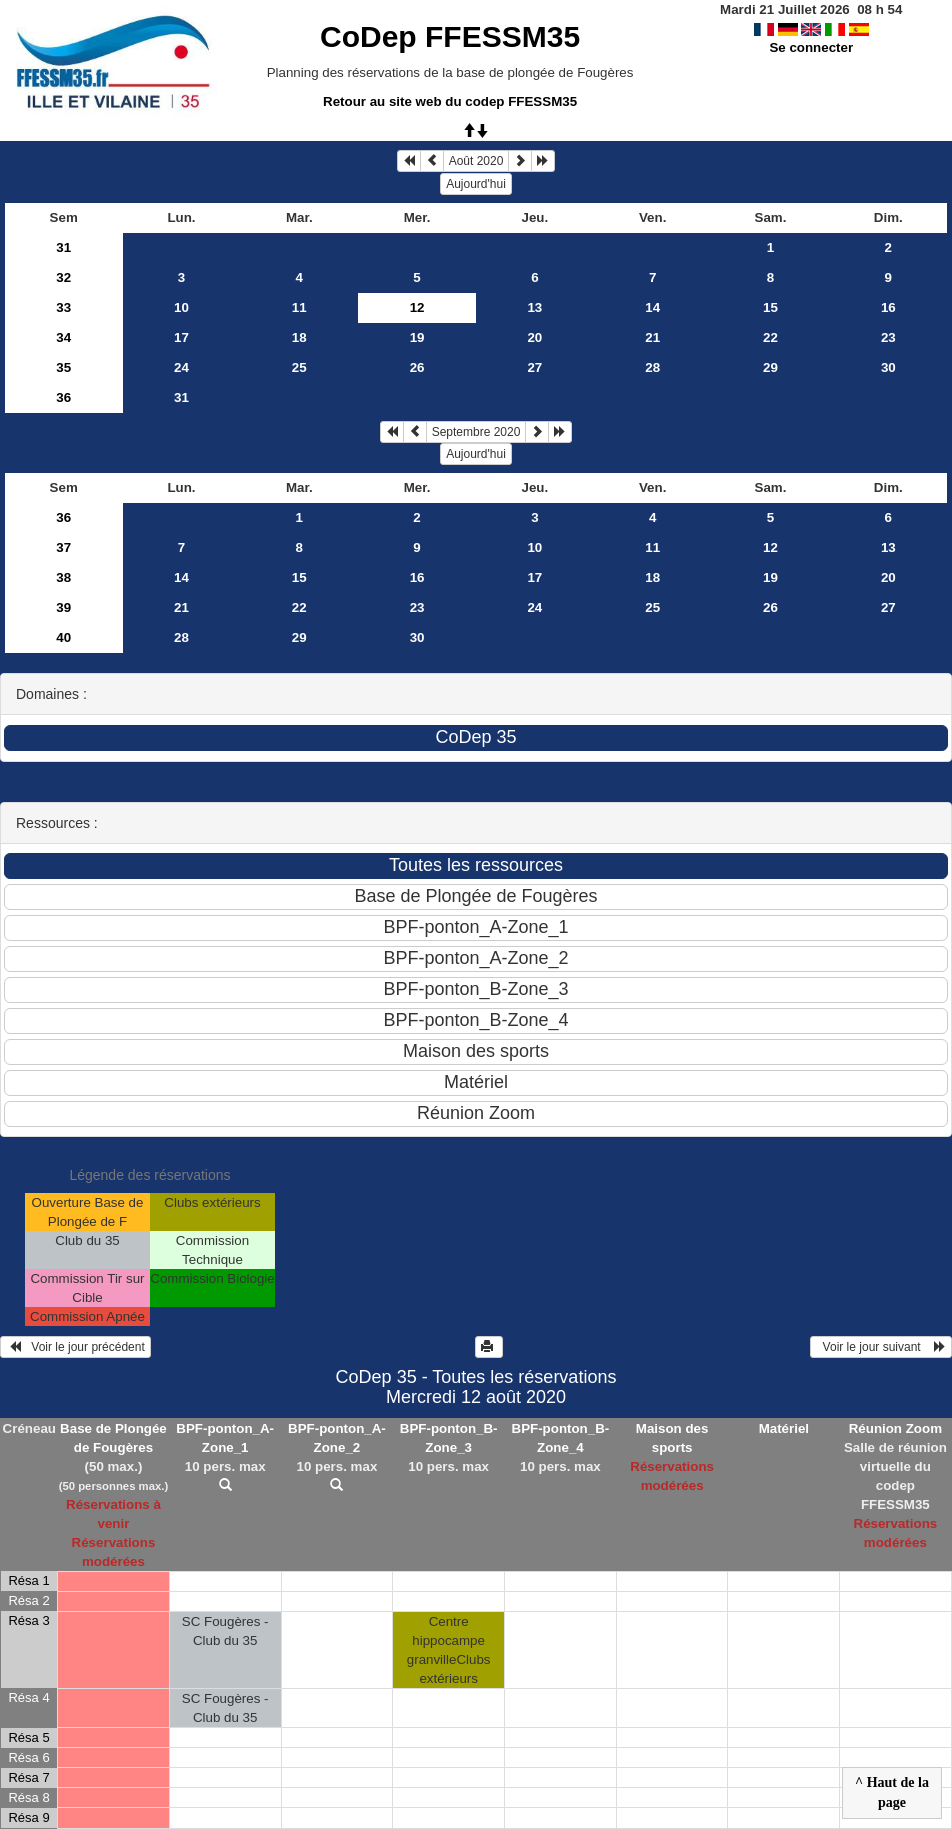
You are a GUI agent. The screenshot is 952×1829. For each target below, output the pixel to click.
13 (534, 307)
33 (63, 307)
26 (417, 367)
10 (181, 307)
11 (299, 307)
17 (181, 337)
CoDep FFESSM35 (450, 36)
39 (63, 607)
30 (888, 367)
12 (770, 547)
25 (299, 367)
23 (888, 337)
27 (534, 367)
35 (63, 367)
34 (63, 337)
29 (770, 367)
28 (652, 367)
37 (63, 547)
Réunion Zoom (895, 1428)
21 (652, 337)
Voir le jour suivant (881, 1347)
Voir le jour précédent (75, 1347)
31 (63, 247)
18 (299, 337)
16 (888, 307)
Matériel (784, 1428)
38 (63, 577)
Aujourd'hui (476, 184)
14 (652, 307)
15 (770, 307)
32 (63, 277)
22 (770, 337)
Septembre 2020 (476, 432)
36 (63, 397)
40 (63, 637)
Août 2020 (476, 161)
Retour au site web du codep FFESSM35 (450, 101)
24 (181, 367)
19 (417, 337)
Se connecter (811, 47)
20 (534, 337)
